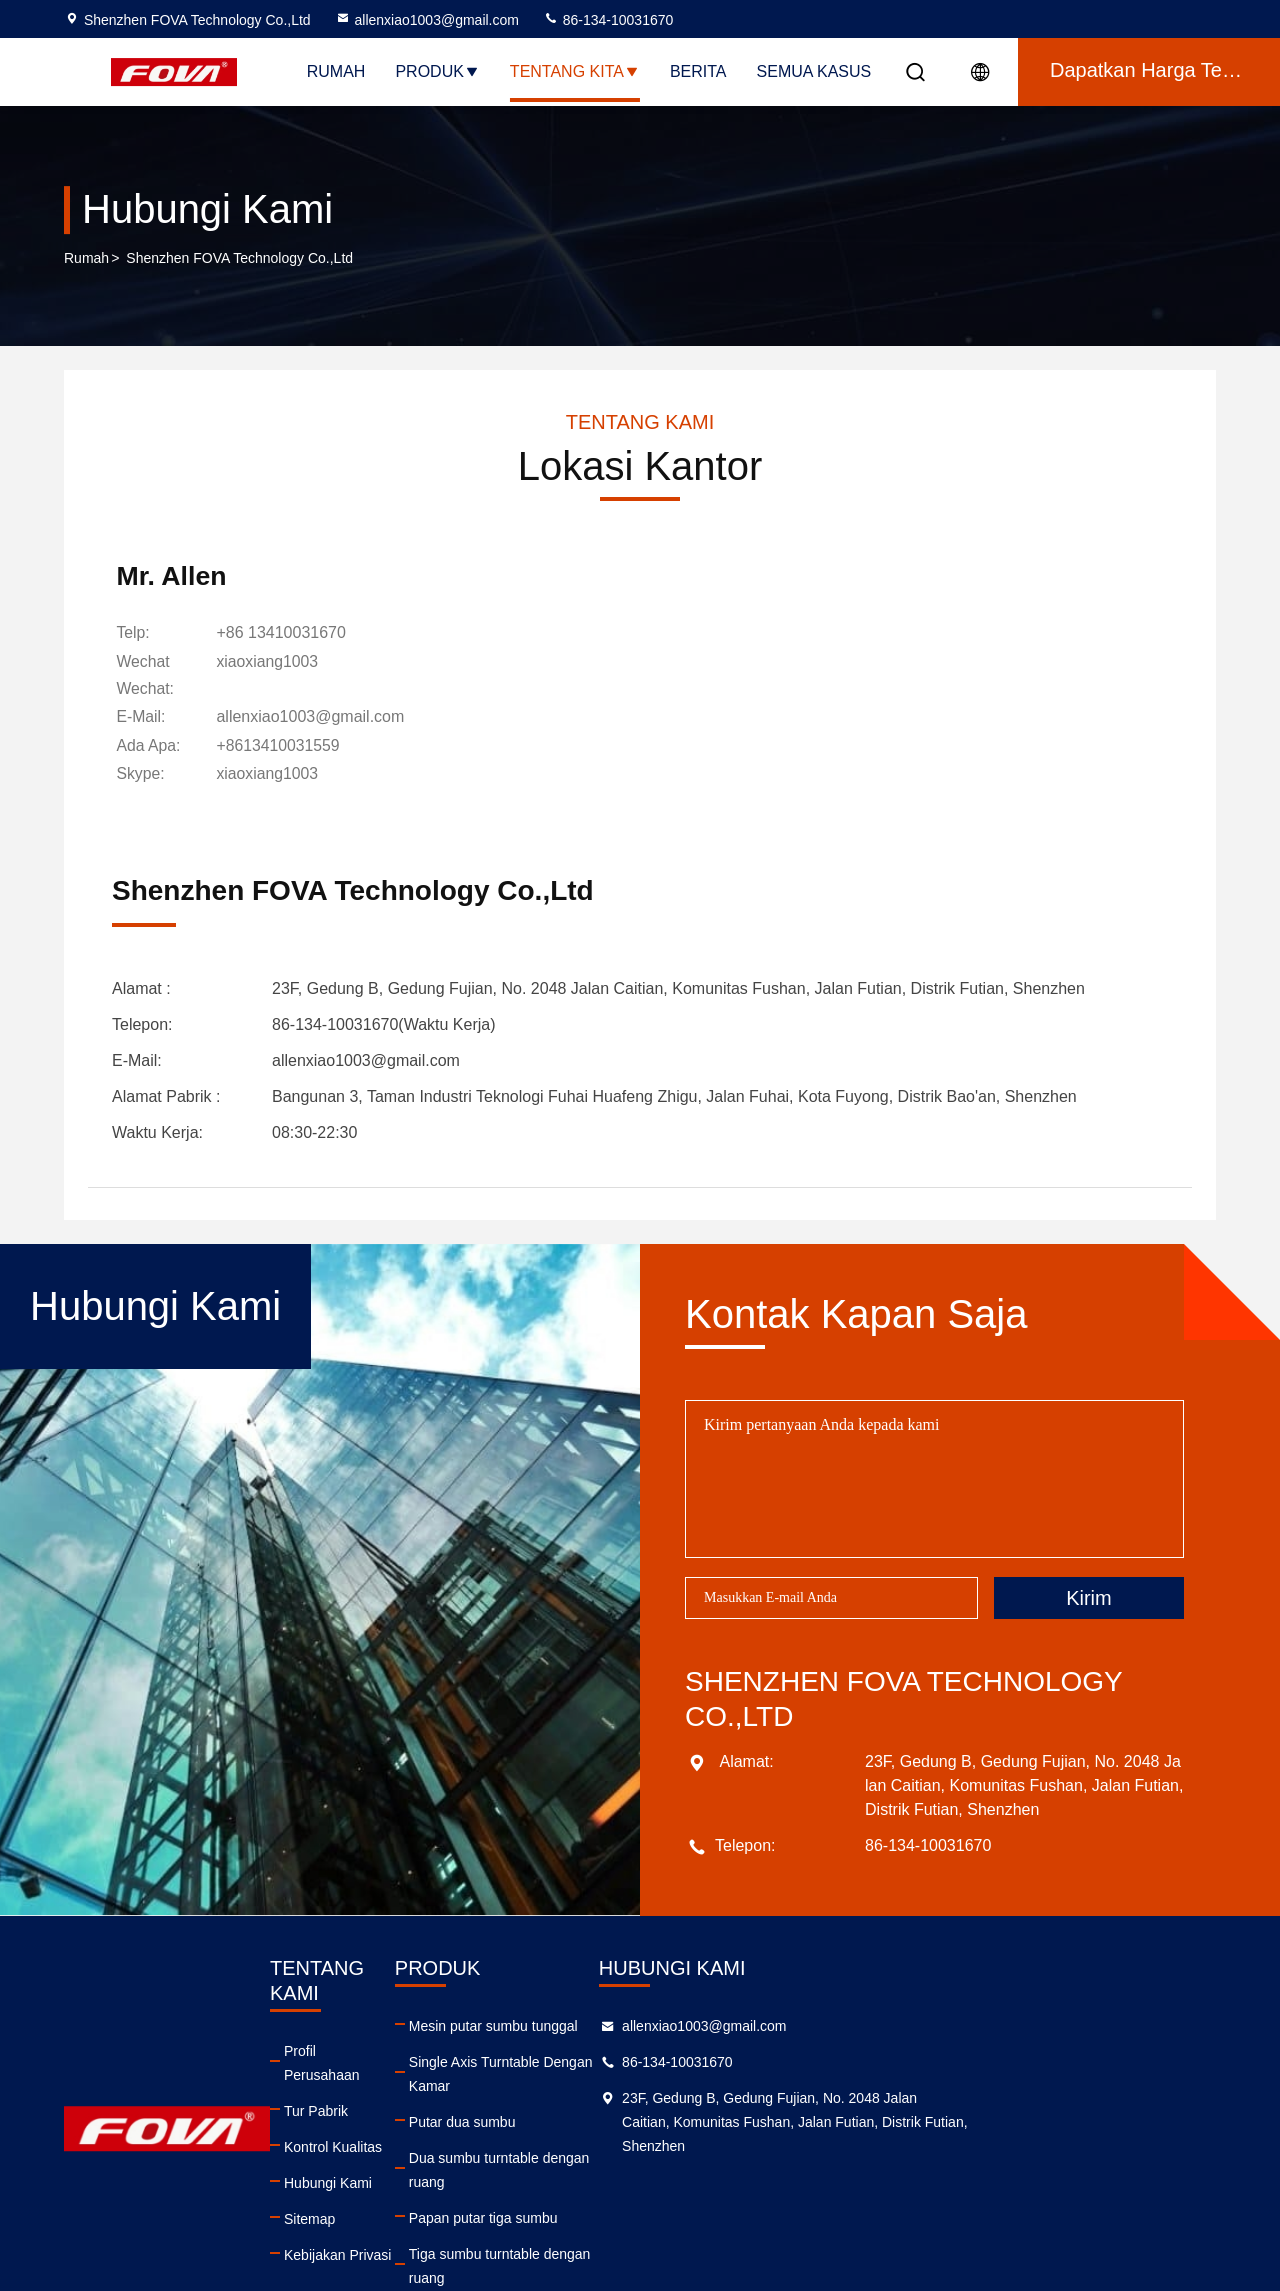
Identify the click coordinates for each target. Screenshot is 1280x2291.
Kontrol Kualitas (405, 2097)
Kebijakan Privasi (409, 2205)
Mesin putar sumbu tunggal (661, 2025)
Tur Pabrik (388, 2061)
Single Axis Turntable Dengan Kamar (691, 2061)
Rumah (336, 71)
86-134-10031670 (608, 20)
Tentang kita (575, 71)
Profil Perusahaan (411, 2025)
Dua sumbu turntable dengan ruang (687, 2133)
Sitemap (381, 2169)
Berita (698, 71)
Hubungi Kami (400, 2133)
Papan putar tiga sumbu (651, 2169)
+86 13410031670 (284, 634)
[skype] (271, 775)
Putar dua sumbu (630, 2097)
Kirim (1089, 1597)
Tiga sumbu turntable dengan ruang (687, 2205)
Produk (437, 71)
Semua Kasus (814, 71)
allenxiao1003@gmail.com (427, 20)
